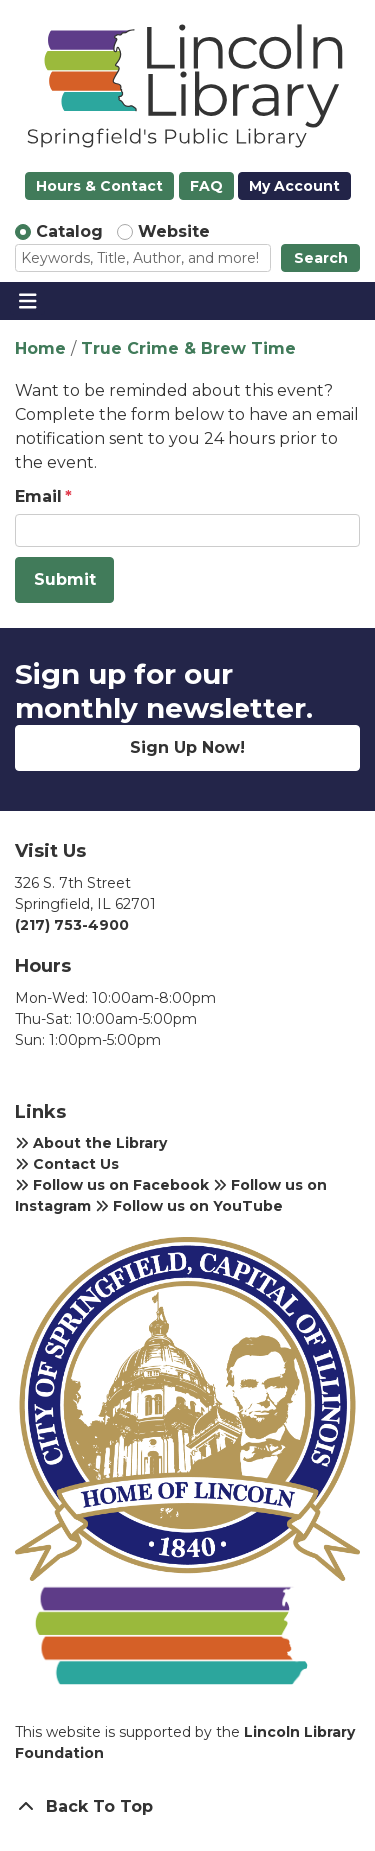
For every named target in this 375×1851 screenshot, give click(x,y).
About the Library (91, 1143)
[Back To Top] (187, 1807)
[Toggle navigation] (27, 301)
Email (38, 496)
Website (174, 231)
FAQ (206, 186)
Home (40, 348)
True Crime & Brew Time (188, 348)
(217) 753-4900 (72, 925)
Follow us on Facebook (112, 1185)
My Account (294, 186)
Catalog (69, 231)
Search (321, 258)
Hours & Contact (99, 186)
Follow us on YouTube (189, 1206)
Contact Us (67, 1164)
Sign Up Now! (187, 747)
